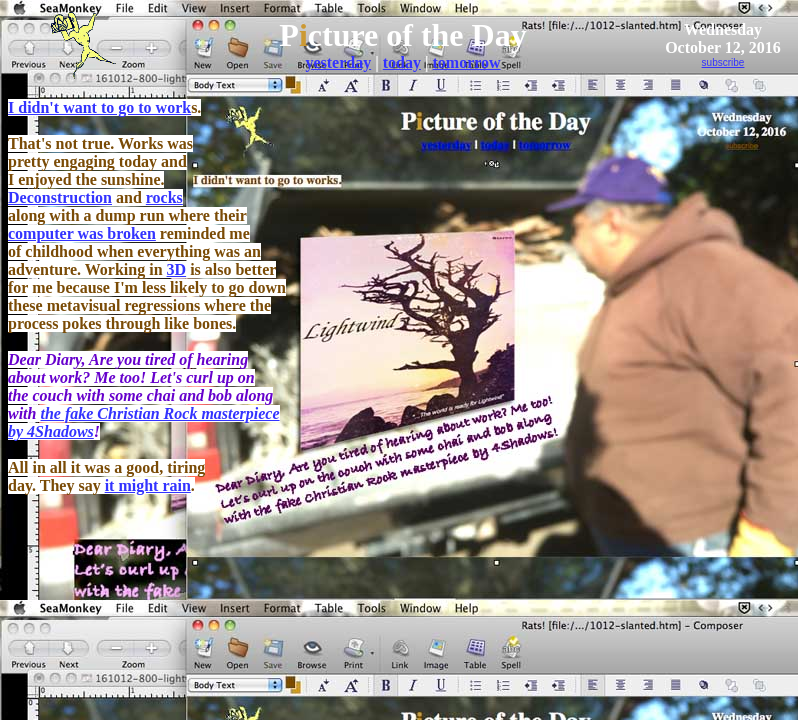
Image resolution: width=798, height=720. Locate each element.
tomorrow (466, 62)
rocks (164, 197)
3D (177, 269)
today (402, 62)
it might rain (148, 485)
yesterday (338, 62)
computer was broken (82, 233)
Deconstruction (60, 197)
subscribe (723, 62)
